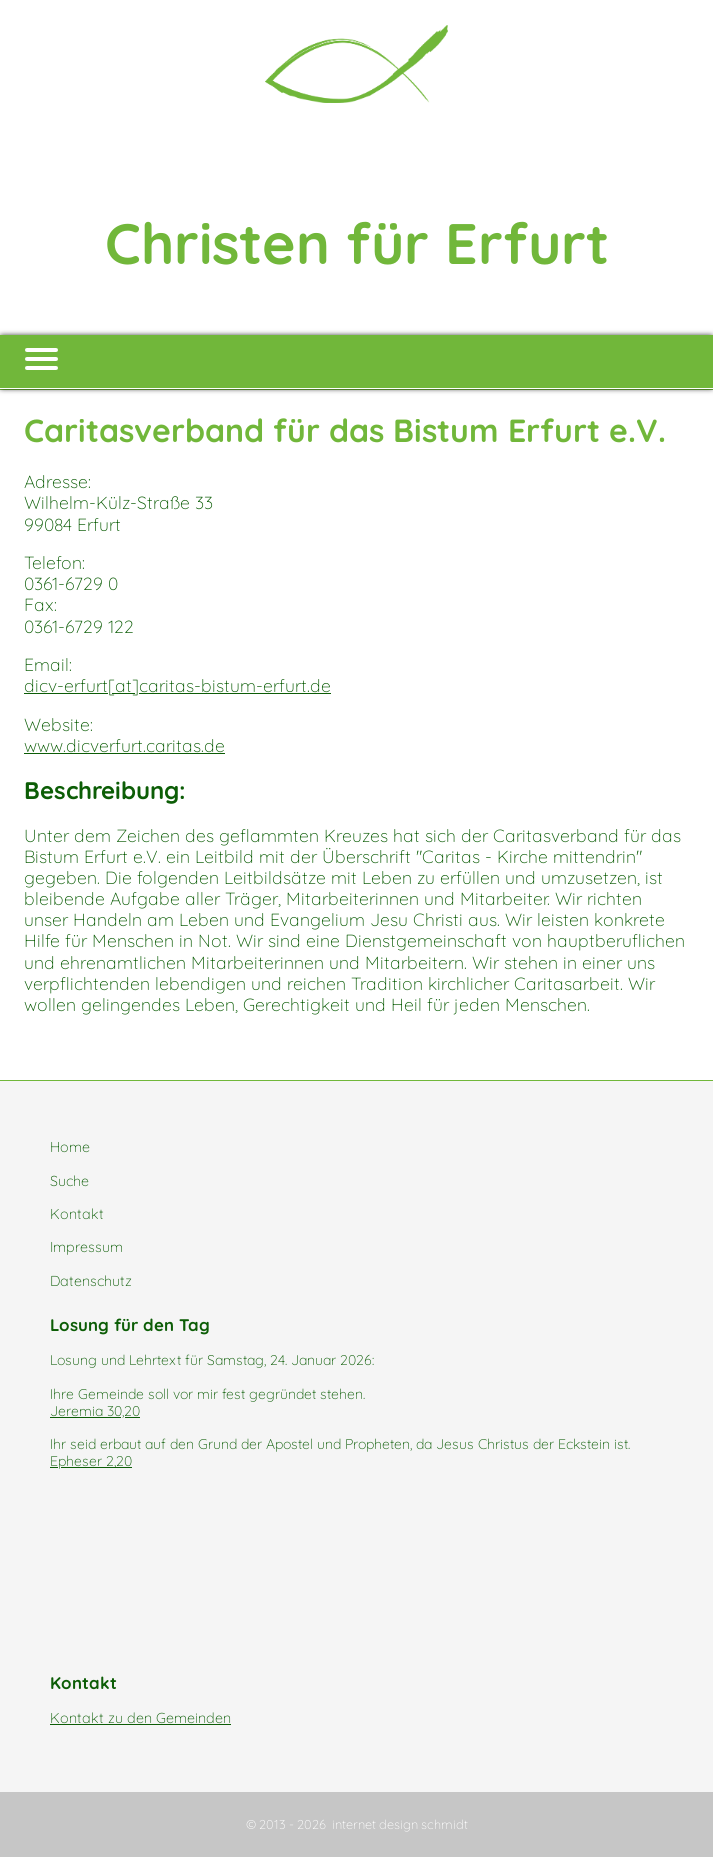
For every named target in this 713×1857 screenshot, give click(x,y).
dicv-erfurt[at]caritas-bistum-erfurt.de (177, 685)
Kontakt (77, 1214)
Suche (69, 1181)
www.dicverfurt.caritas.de (124, 745)
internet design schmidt (400, 1824)
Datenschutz (91, 1281)
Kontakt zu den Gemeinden (140, 1718)
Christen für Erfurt (357, 242)
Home (70, 1147)
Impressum (86, 1247)
